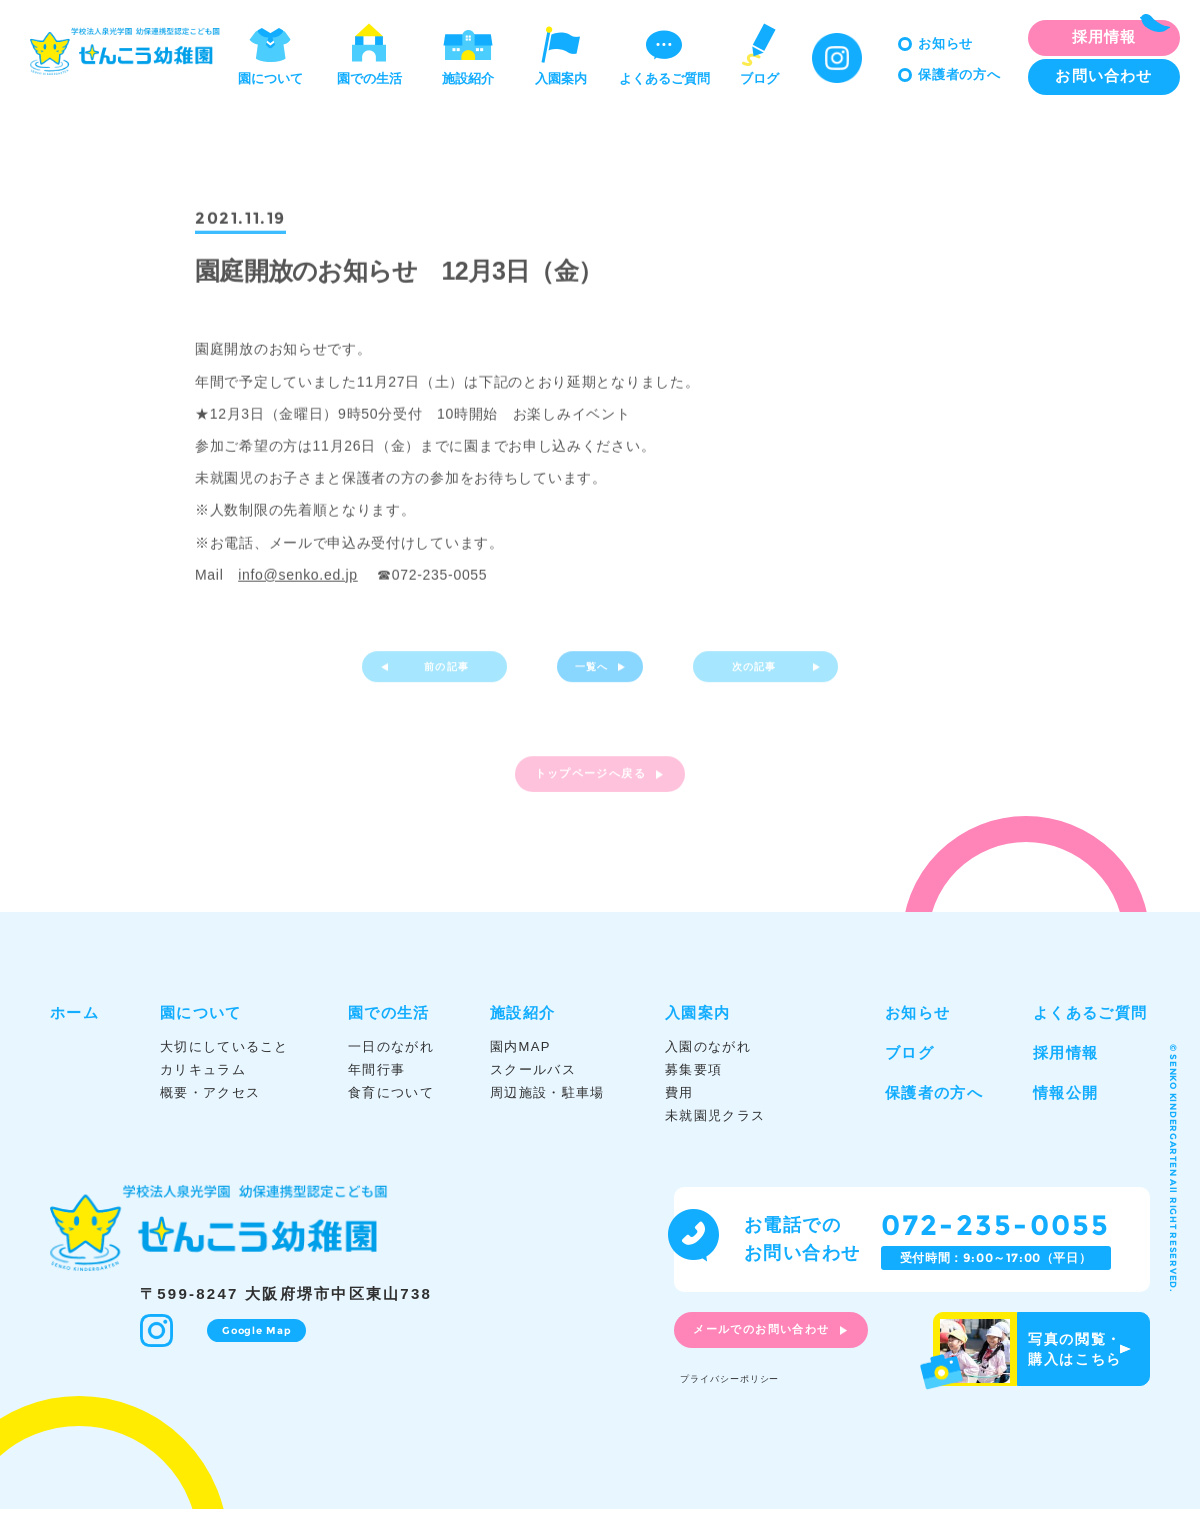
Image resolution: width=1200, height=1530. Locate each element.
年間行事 (376, 1089)
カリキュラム (203, 1089)
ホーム (74, 1032)
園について (270, 53)
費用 (679, 1112)
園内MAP (520, 1066)
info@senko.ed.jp (298, 578)
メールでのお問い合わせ (784, 1354)
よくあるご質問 (664, 53)
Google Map (249, 1350)
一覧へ (587, 678)
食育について (391, 1112)
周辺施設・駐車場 (547, 1112)
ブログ (759, 53)
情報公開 (1065, 1112)
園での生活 (369, 53)
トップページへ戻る (587, 795)
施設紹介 (468, 53)
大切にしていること (224, 1066)
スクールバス (533, 1089)
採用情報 (1065, 1072)
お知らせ (945, 43)
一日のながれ (391, 1066)
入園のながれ (708, 1066)
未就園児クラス (715, 1136)
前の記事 (455, 678)
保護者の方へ (959, 74)
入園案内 (561, 53)
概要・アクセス (210, 1112)
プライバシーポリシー (751, 1396)
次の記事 (745, 678)
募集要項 (693, 1089)
